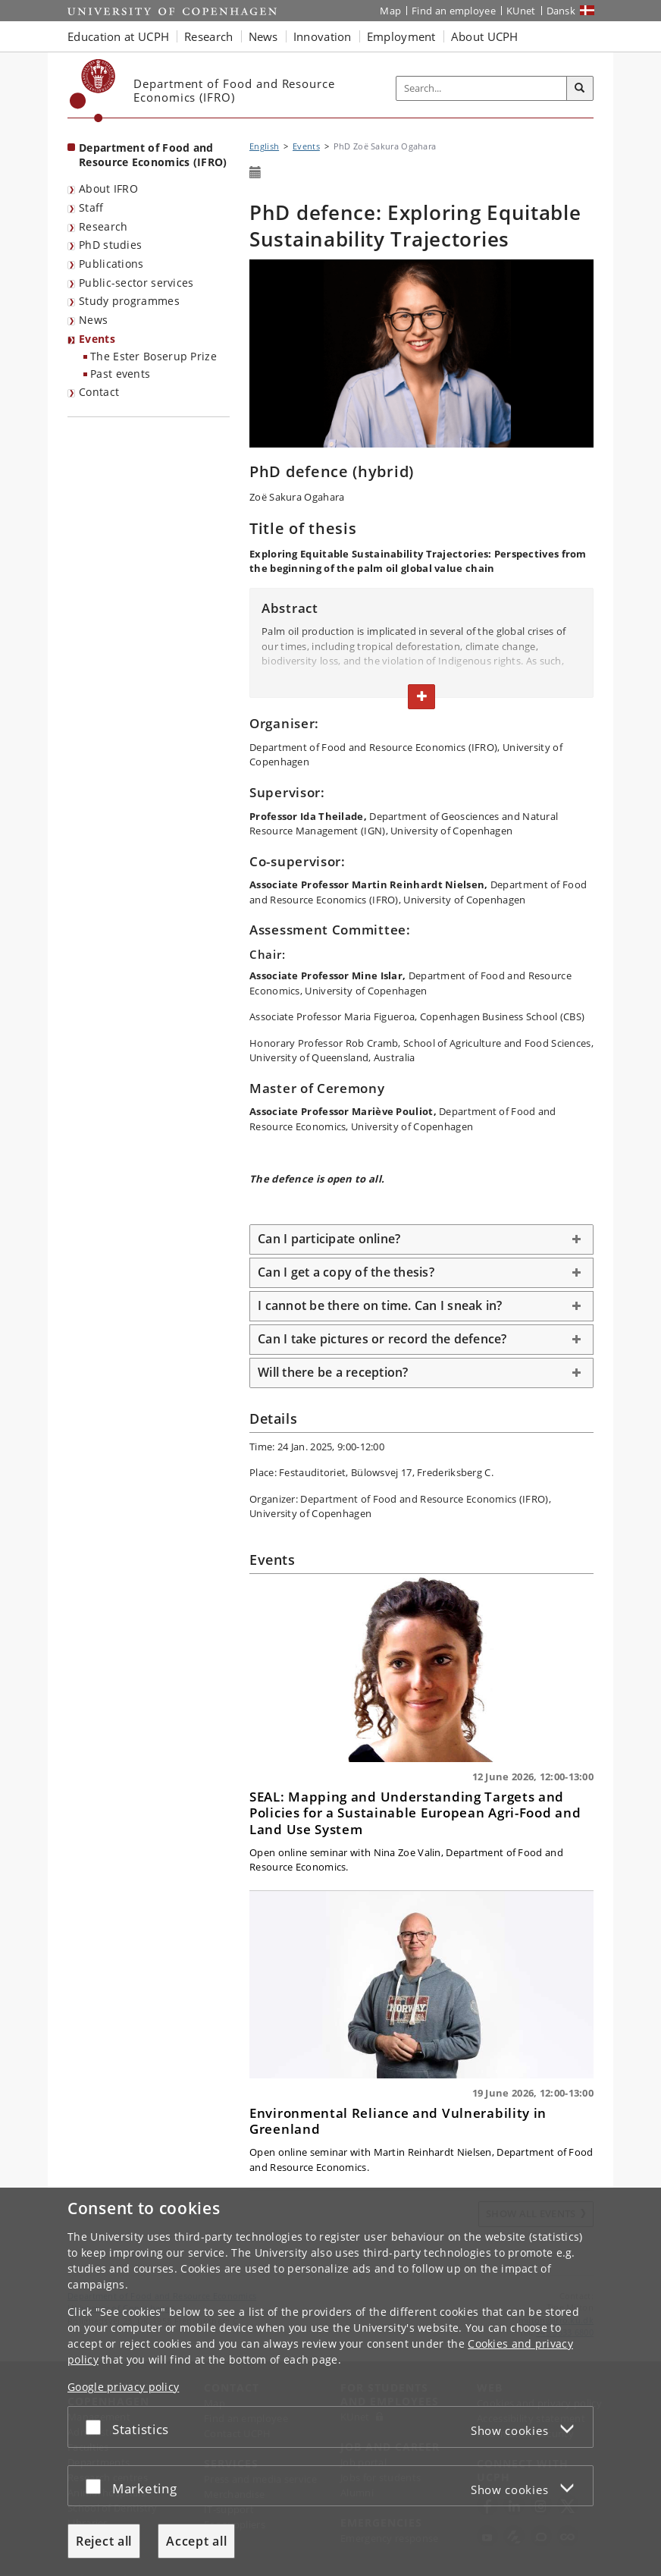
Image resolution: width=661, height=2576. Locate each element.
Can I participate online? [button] (329, 1238)
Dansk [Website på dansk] (561, 10)
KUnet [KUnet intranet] (521, 10)
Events (97, 338)
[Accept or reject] (97, 2426)
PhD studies (110, 244)
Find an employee (454, 10)
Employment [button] (401, 36)
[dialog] (330, 2382)
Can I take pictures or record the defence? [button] (382, 1338)
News (93, 320)
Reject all (104, 2541)
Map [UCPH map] (390, 10)
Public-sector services (136, 282)
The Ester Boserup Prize (153, 356)
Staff (91, 207)
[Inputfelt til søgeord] (482, 88)
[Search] (580, 89)
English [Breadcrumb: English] (264, 146)
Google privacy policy (123, 2387)
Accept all (196, 2541)
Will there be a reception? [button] (333, 1372)
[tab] (421, 1239)
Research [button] (208, 36)
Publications (111, 263)
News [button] (263, 36)
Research (103, 226)
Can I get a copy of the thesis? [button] (346, 1272)
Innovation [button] (322, 36)
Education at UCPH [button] (118, 36)
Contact (99, 392)
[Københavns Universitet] (93, 90)
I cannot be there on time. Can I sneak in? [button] (380, 1305)
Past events (120, 373)
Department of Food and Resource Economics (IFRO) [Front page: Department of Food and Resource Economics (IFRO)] (153, 154)
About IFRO (108, 188)
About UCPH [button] (484, 36)
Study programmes (129, 301)
